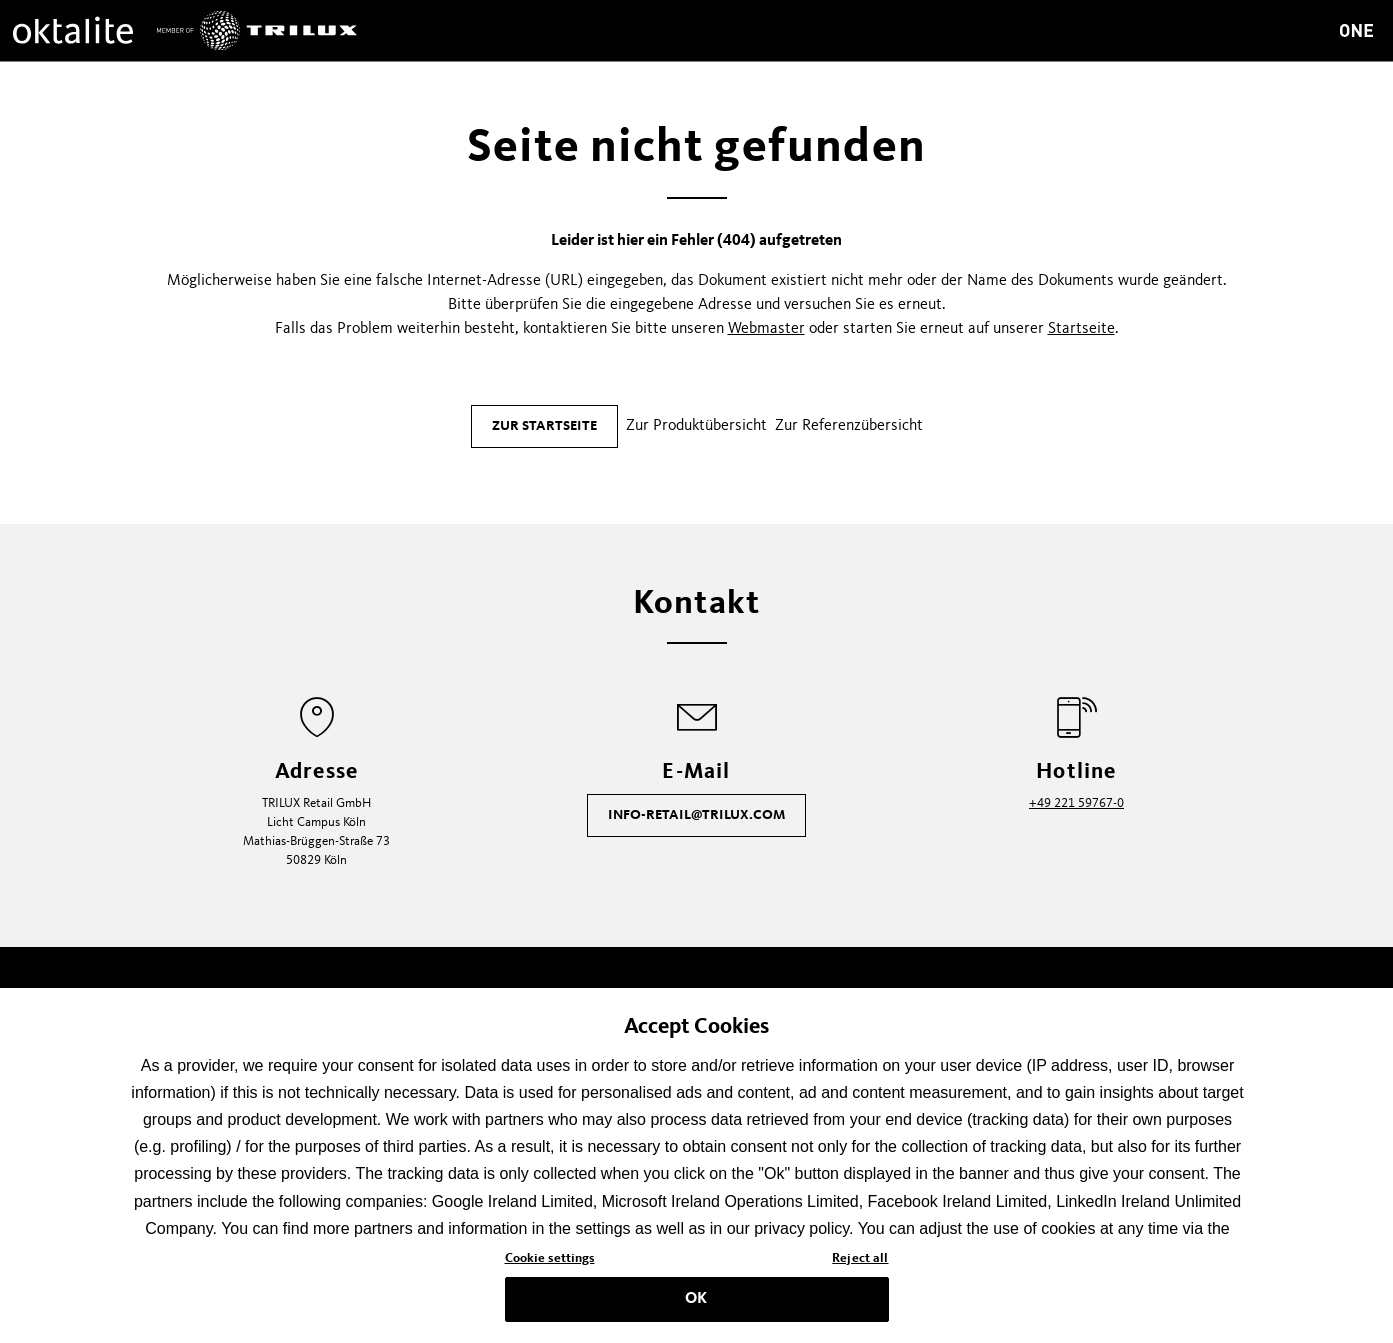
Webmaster (766, 329)
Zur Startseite (544, 426)
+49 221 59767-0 (1076, 803)
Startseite (1081, 329)
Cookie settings (550, 1265)
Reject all (860, 1265)
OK (696, 1305)
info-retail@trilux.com (696, 815)
